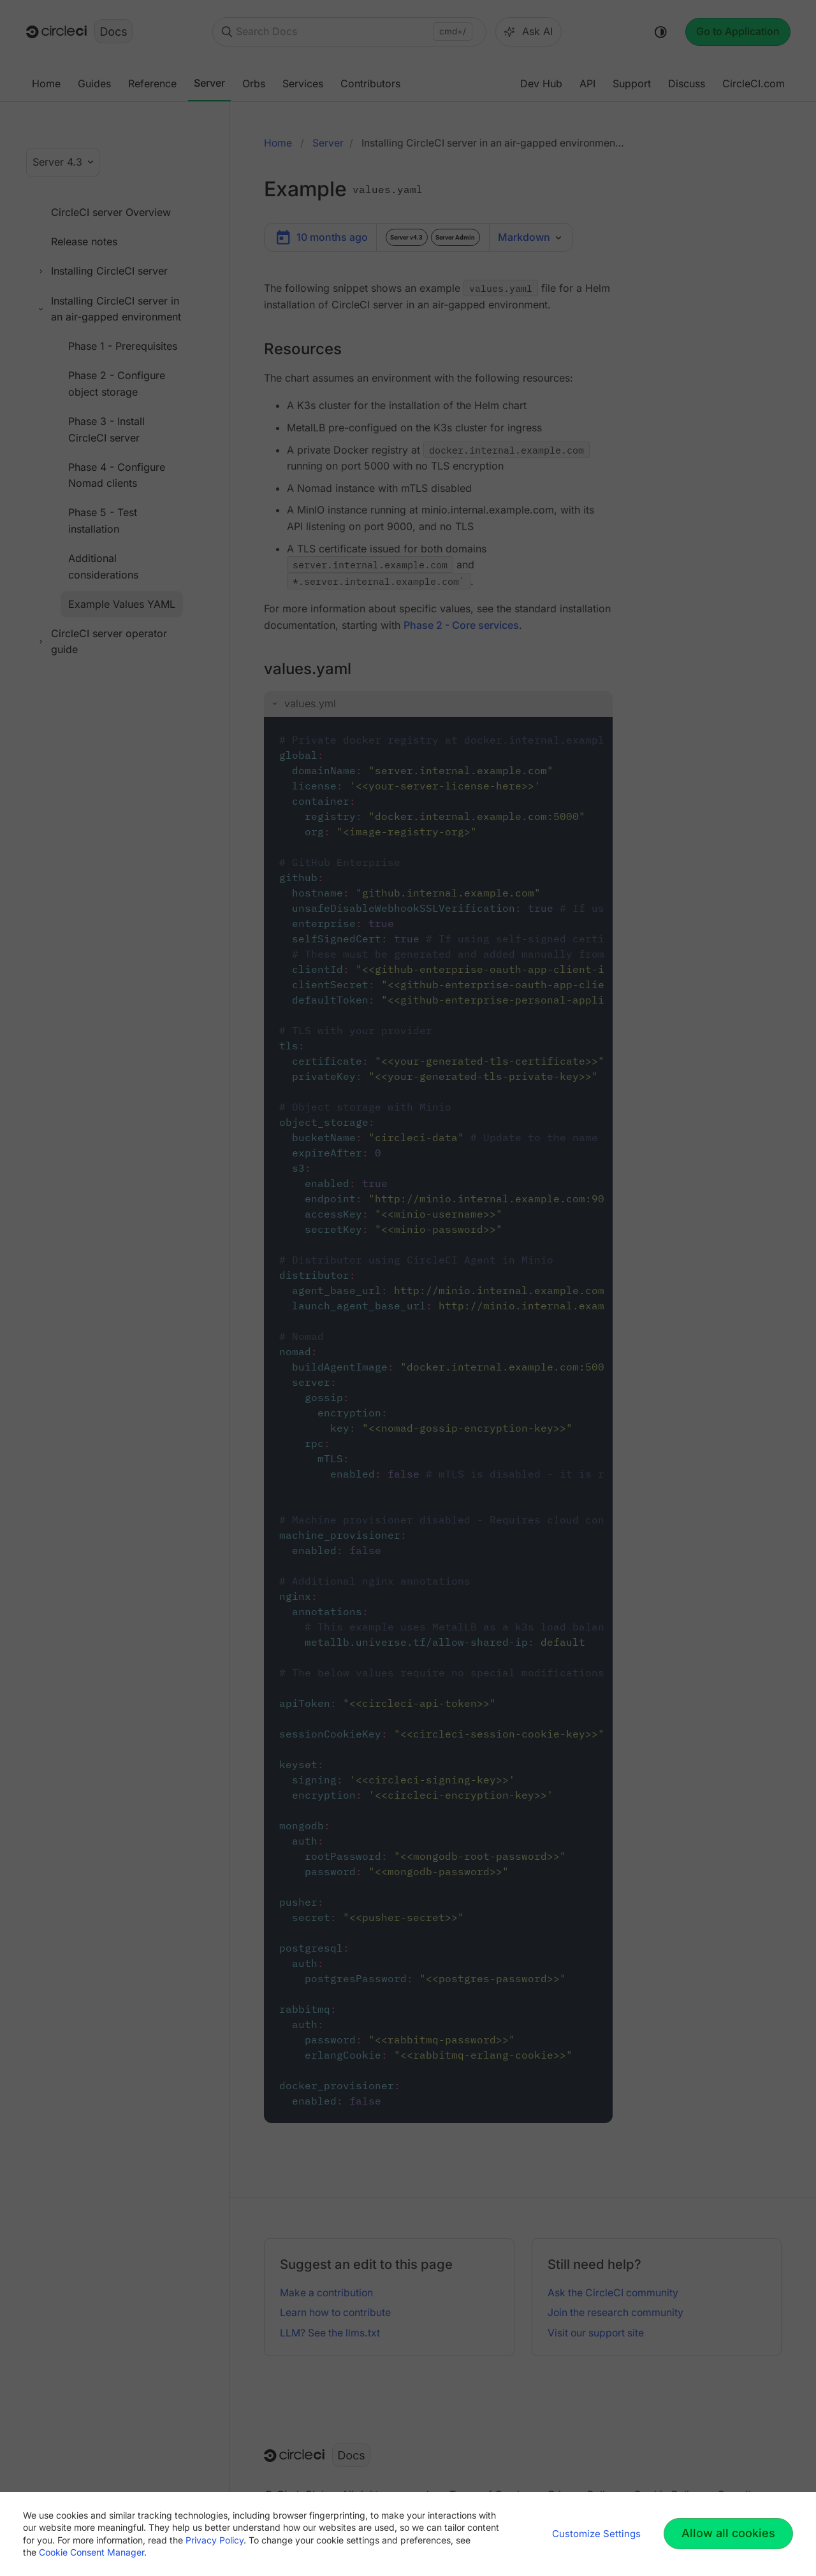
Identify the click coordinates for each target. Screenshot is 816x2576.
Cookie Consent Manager (91, 2552)
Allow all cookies (728, 2533)
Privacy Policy (215, 2540)
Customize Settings (596, 2534)
